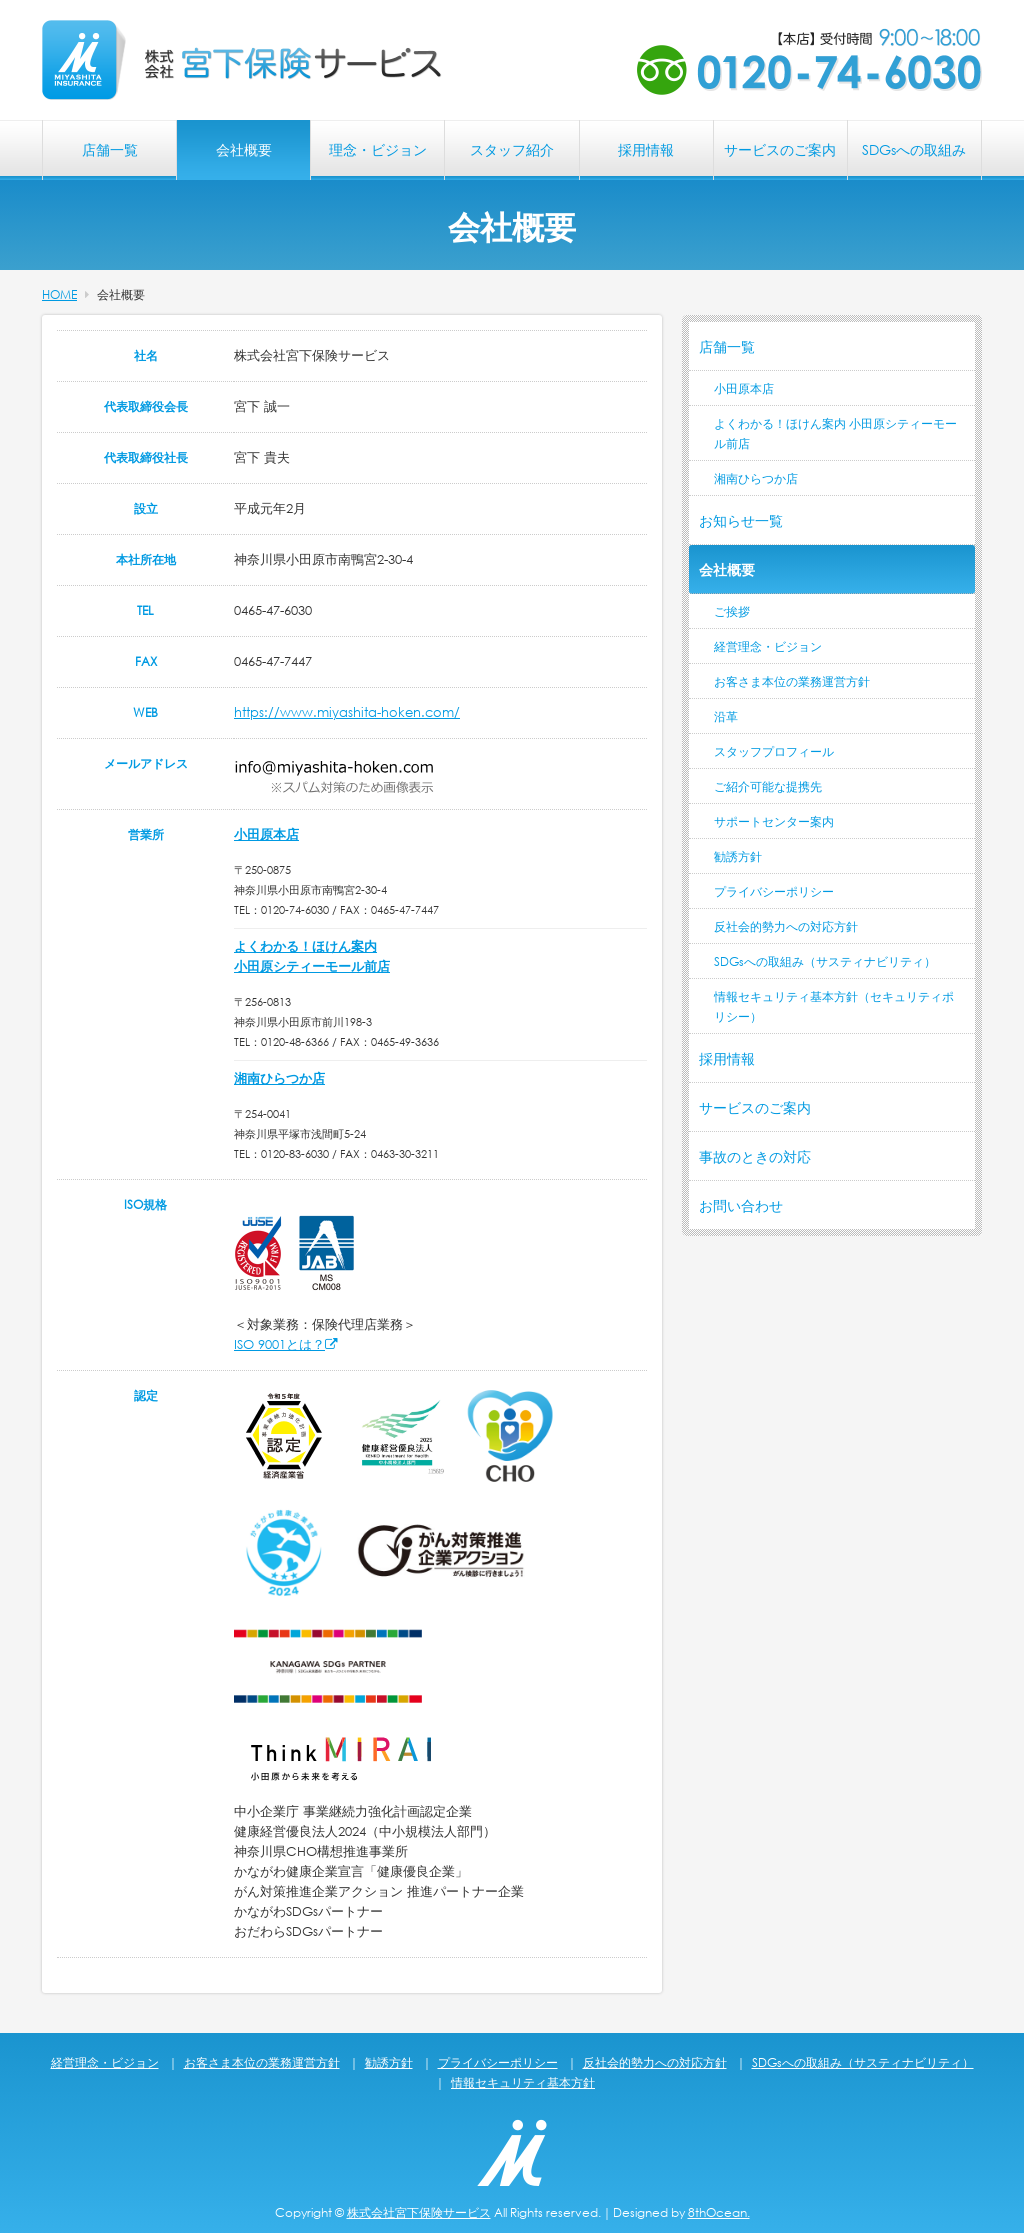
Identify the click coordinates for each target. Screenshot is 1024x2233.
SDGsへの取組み (914, 149)
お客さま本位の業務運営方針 (792, 681)
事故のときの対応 (755, 1156)
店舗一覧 (110, 149)
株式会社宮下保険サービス (419, 2212)
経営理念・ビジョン (768, 646)
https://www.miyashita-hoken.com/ (347, 712)
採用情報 (646, 149)
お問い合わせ (741, 1205)
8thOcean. (719, 2212)
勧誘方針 (738, 856)
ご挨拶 (732, 611)
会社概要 (244, 149)
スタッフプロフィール (774, 751)
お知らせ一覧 (741, 520)
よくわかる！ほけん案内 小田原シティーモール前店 (835, 433)
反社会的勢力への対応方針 (786, 926)
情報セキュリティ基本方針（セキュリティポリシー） (834, 1006)
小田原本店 (266, 834)
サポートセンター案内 (774, 821)
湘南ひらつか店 (279, 1078)
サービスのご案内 (780, 149)
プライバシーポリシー (774, 891)
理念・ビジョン (378, 149)
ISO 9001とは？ (286, 1344)
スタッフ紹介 (512, 149)
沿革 (726, 716)
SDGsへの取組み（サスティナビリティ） (825, 961)
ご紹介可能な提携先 (768, 786)
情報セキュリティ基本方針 (523, 2082)
